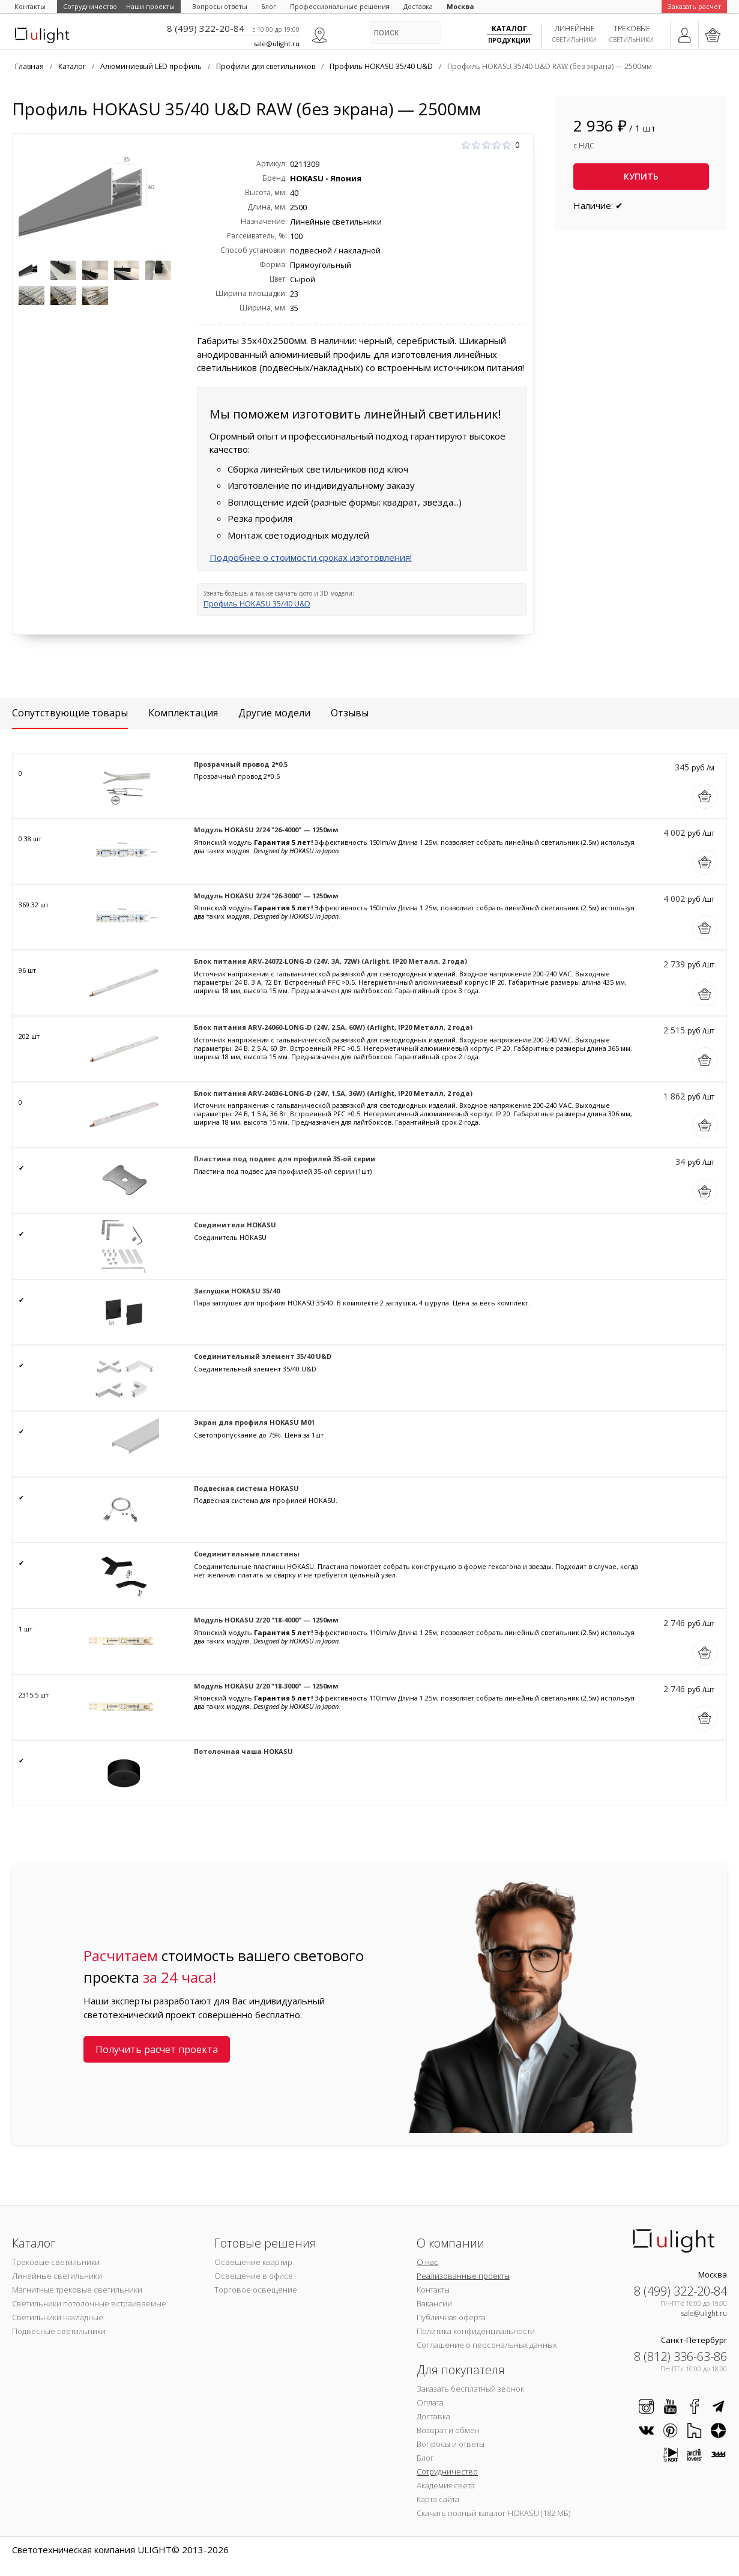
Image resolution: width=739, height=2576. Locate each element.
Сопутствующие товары (70, 712)
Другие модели (274, 712)
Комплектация (183, 712)
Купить (641, 176)
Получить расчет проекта (156, 2049)
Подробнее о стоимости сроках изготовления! (311, 557)
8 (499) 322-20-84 (205, 28)
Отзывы (350, 712)
